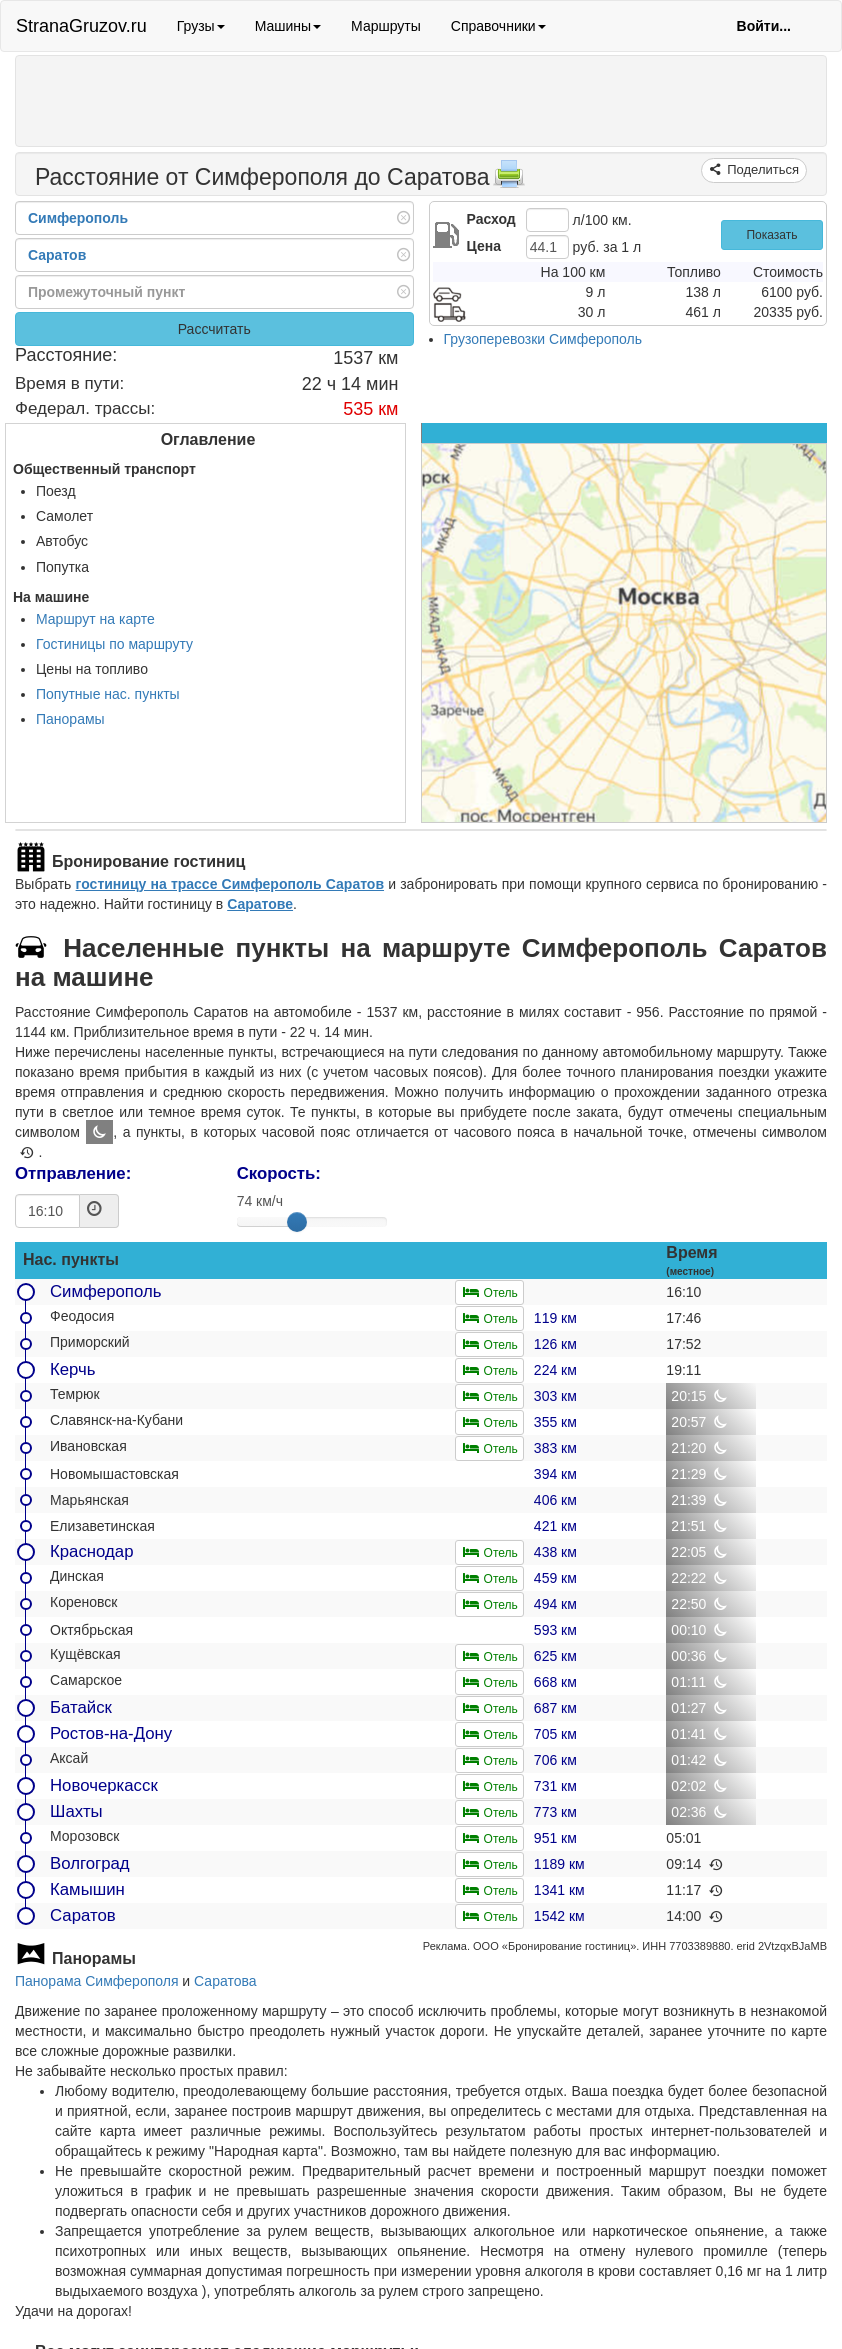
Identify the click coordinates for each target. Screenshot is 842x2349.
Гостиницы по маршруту (114, 644)
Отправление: (73, 1173)
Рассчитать (214, 329)
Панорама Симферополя (96, 1981)
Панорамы (70, 719)
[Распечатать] (509, 180)
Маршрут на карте (95, 619)
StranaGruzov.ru (81, 26)
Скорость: (279, 1173)
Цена (484, 246)
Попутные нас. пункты (108, 694)
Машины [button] (288, 26)
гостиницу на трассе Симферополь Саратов (230, 884)
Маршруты (386, 26)
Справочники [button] (498, 26)
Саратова (225, 1981)
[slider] (297, 1222)
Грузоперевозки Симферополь (543, 339)
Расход (491, 219)
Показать (771, 235)
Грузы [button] (201, 26)
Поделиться (761, 169)
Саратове (260, 904)
